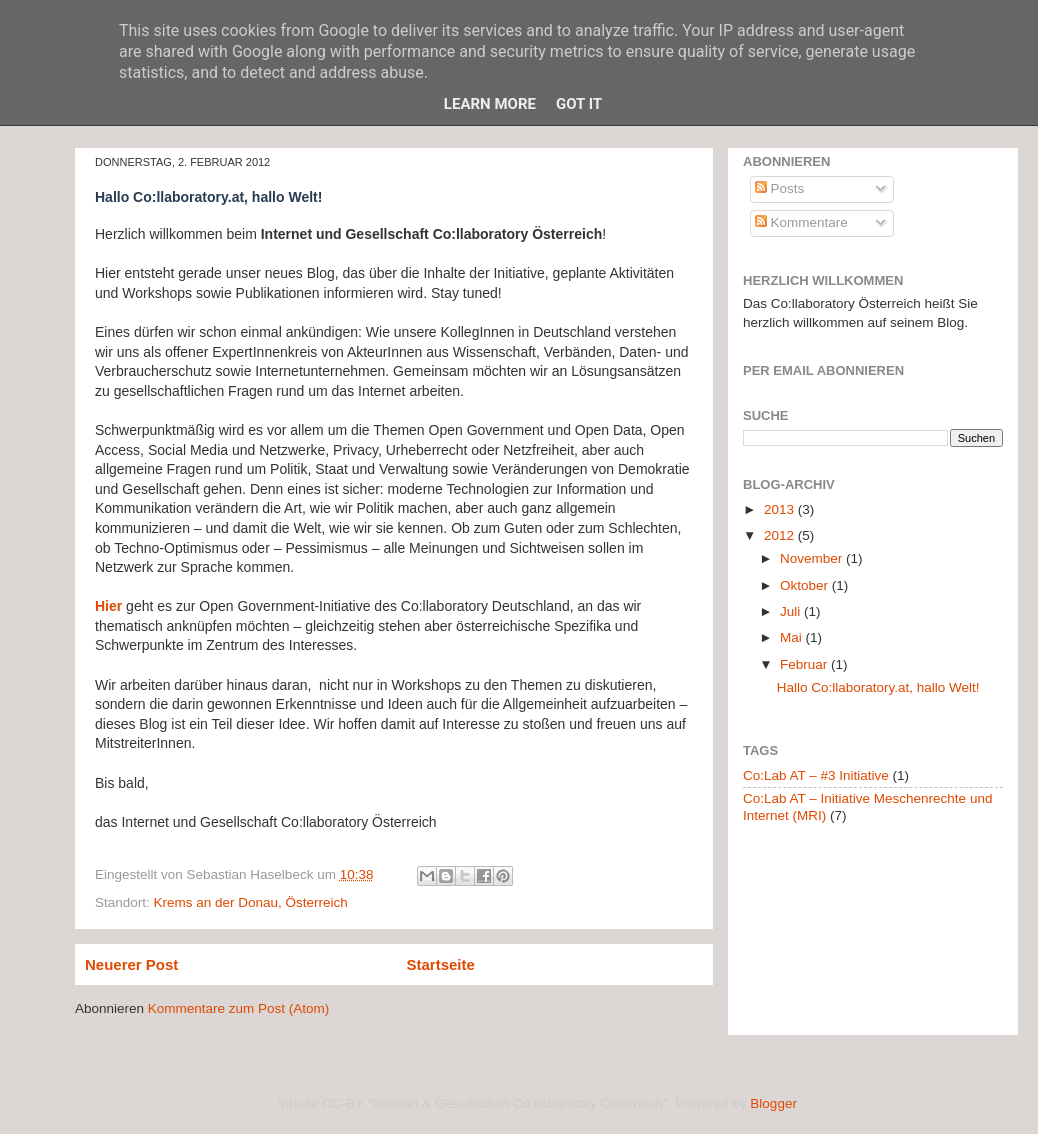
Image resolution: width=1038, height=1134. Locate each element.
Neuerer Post (131, 964)
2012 (781, 535)
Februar (805, 664)
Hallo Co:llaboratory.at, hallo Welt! (878, 687)
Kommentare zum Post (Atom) (239, 1008)
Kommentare (801, 222)
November (813, 558)
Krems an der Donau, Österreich (251, 902)
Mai (793, 637)
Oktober (806, 585)
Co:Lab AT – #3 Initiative (816, 775)
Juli (792, 611)
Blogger (773, 1103)
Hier (108, 606)
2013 (781, 509)
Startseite (441, 964)
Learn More (490, 104)
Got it (579, 104)
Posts (780, 188)
